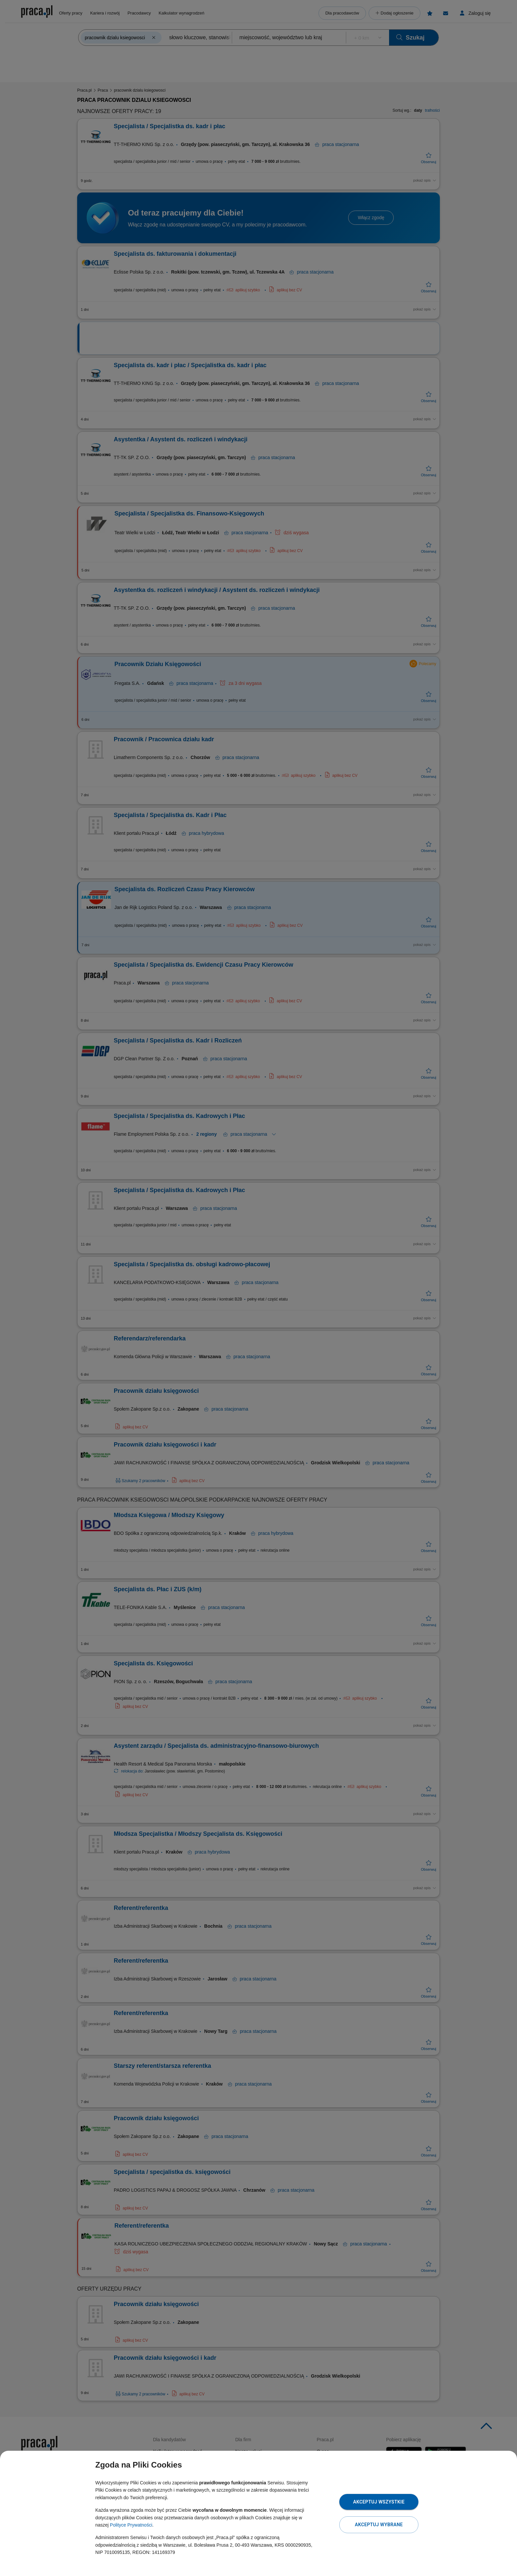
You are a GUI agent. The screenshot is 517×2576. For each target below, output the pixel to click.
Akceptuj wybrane (379, 2524)
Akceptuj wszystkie (379, 2501)
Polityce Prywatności (131, 2525)
